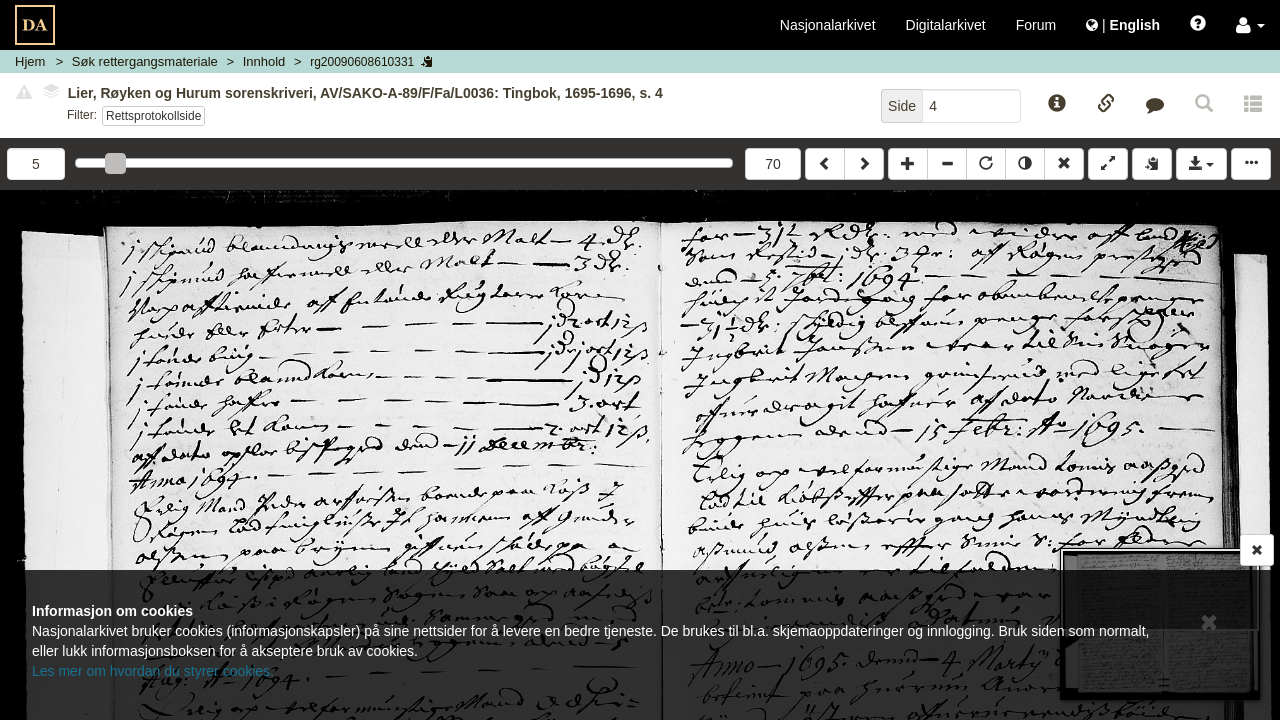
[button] (1250, 25)
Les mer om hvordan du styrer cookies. (153, 671)
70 (773, 164)
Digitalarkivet (946, 25)
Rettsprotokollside (153, 116)
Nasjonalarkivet (828, 25)
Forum (1036, 25)
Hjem (30, 61)
